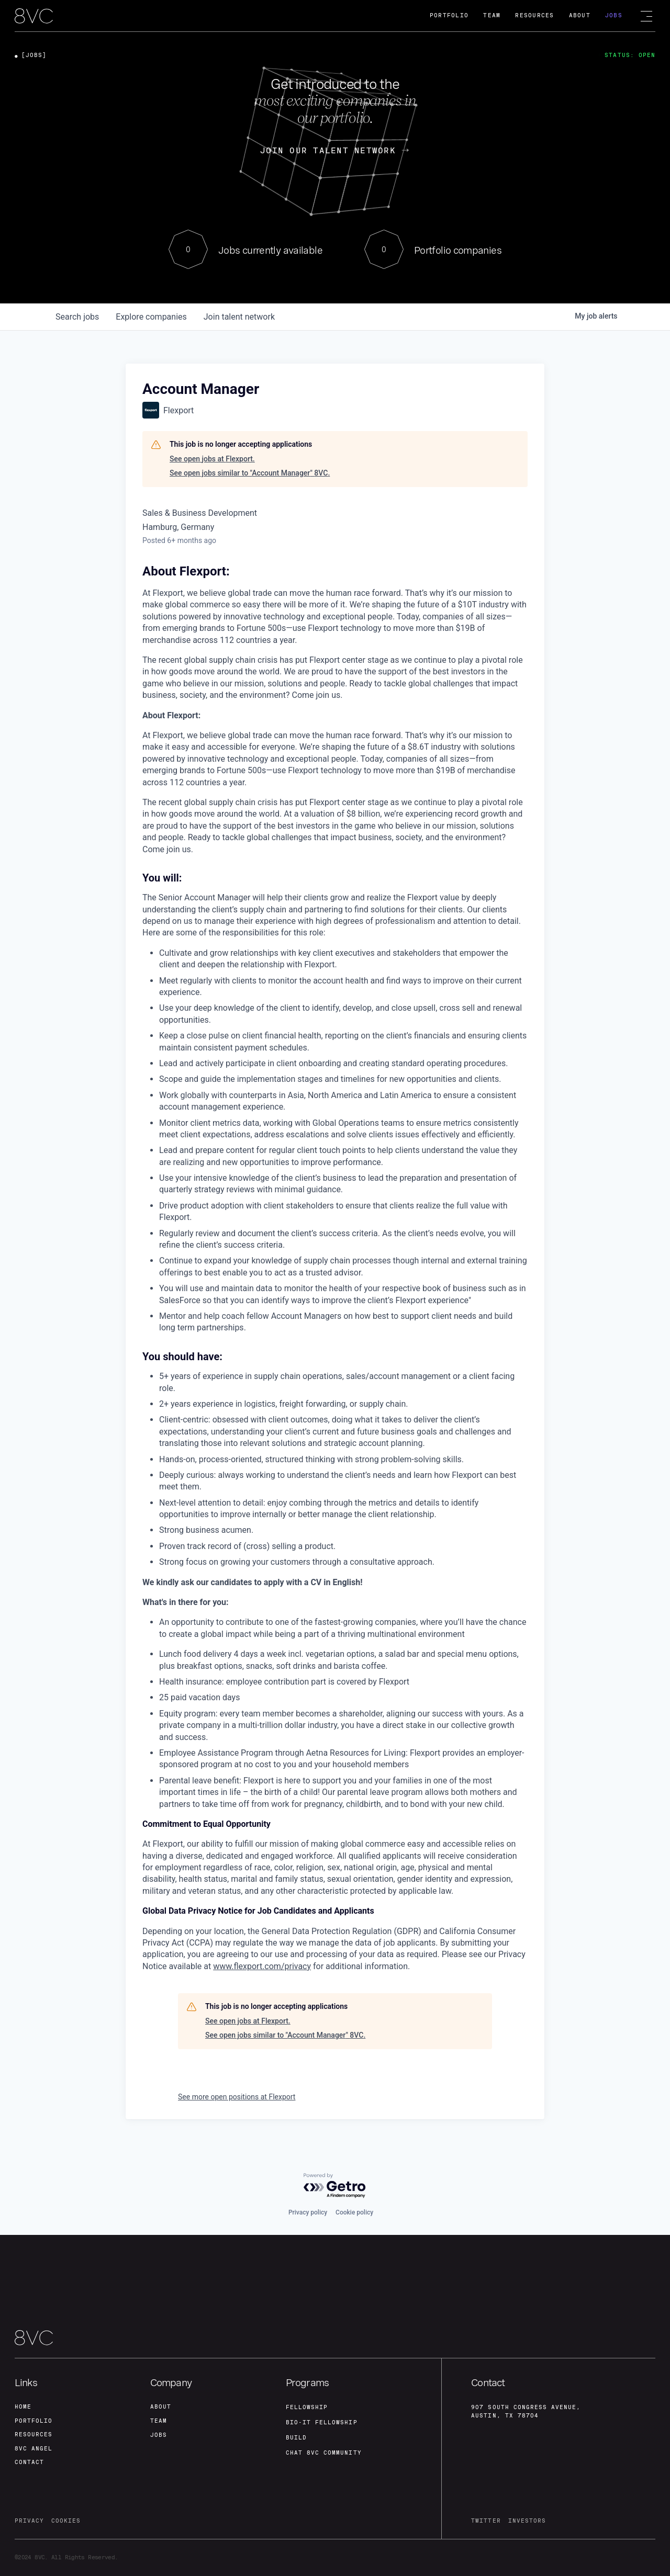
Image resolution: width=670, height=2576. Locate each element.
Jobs (613, 15)
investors (527, 2520)
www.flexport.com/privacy (262, 1966)
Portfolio (449, 15)
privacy (29, 2520)
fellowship (307, 2403)
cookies (66, 2520)
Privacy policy (307, 2208)
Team (491, 15)
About (579, 15)
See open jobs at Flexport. (212, 459)
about (160, 2403)
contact (29, 2461)
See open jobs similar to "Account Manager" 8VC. (250, 473)
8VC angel (33, 2447)
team (158, 2417)
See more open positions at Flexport (236, 2097)
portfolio (33, 2417)
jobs (77, 317)
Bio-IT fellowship (322, 2419)
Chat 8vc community (324, 2450)
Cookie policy (354, 2208)
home (23, 2403)
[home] (34, 16)
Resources (534, 15)
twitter (485, 2520)
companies (151, 317)
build (296, 2435)
